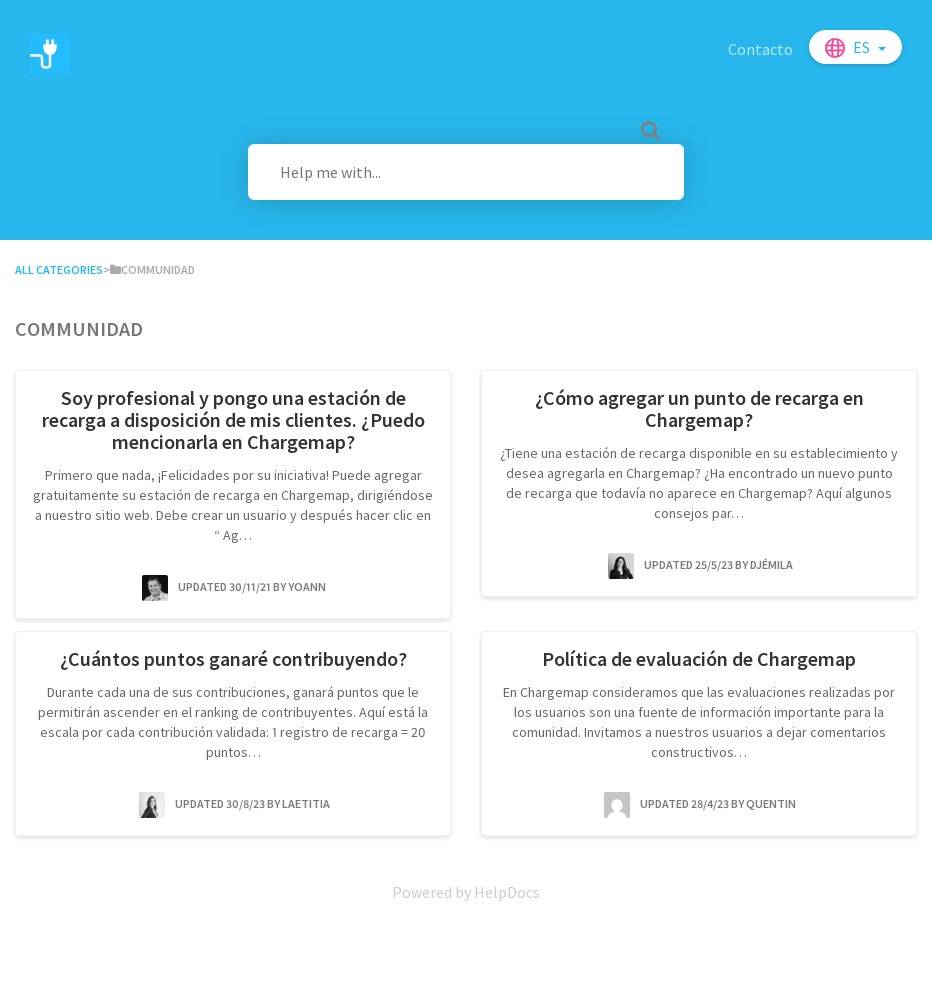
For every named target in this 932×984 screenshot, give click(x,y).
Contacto (760, 49)
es (863, 47)
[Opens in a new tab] (466, 892)
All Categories (59, 269)
